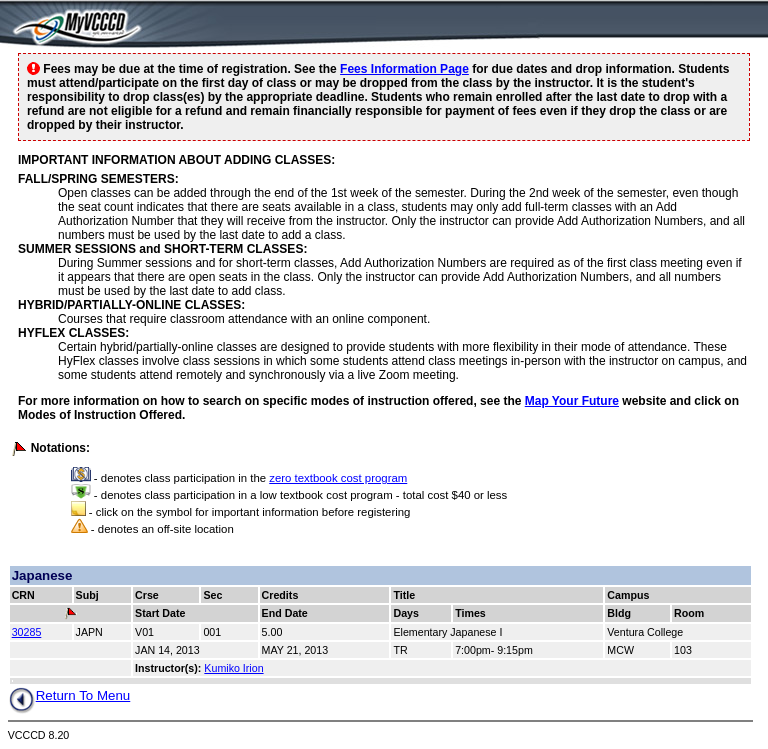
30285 (27, 632)
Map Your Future (572, 401)
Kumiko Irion (233, 668)
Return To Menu (69, 695)
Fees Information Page (404, 69)
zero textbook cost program (338, 478)
